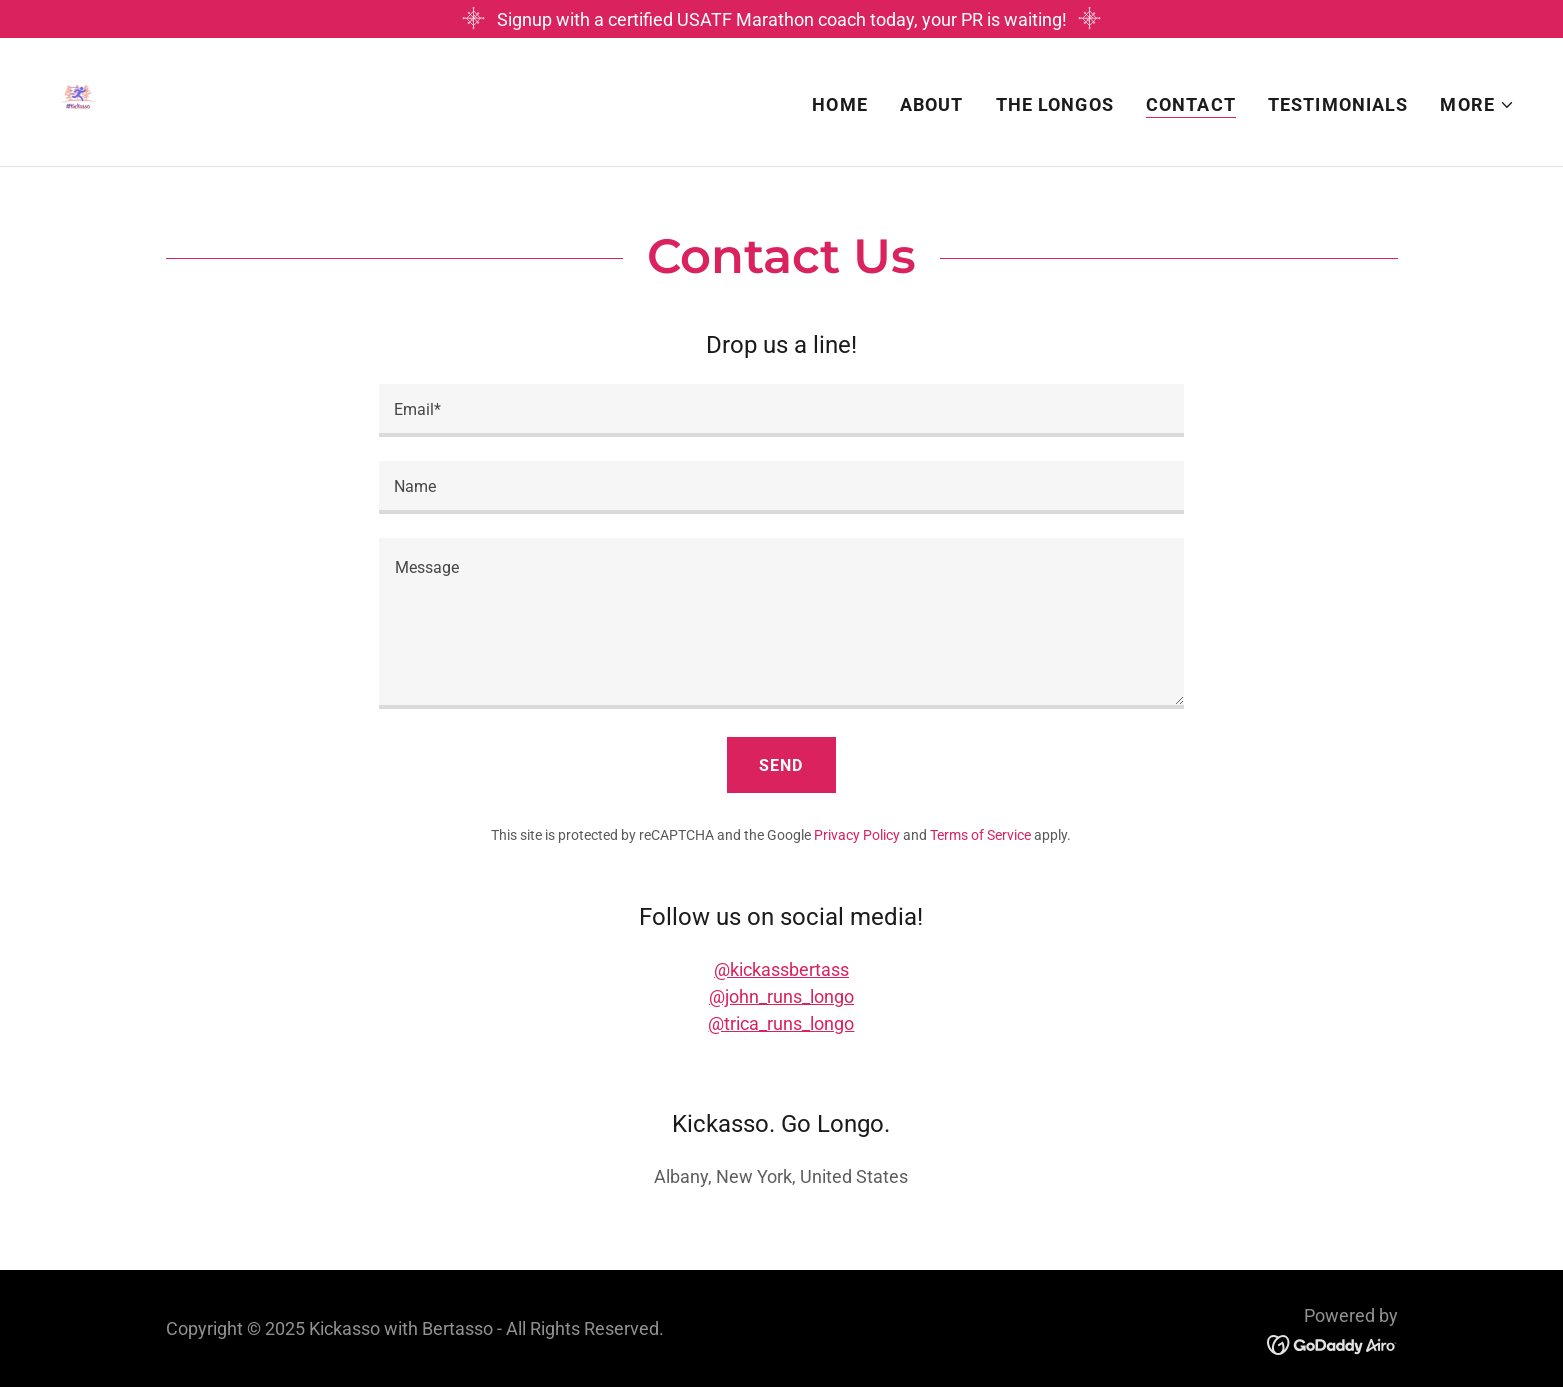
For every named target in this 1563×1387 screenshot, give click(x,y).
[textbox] (781, 410)
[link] (78, 100)
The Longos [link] (1055, 104)
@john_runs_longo (781, 996)
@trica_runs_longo (781, 1023)
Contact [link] (1191, 104)
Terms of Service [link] (980, 835)
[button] (1477, 105)
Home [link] (840, 104)
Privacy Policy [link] (857, 835)
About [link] (932, 104)
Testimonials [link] (1338, 104)
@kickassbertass (781, 969)
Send (781, 765)
